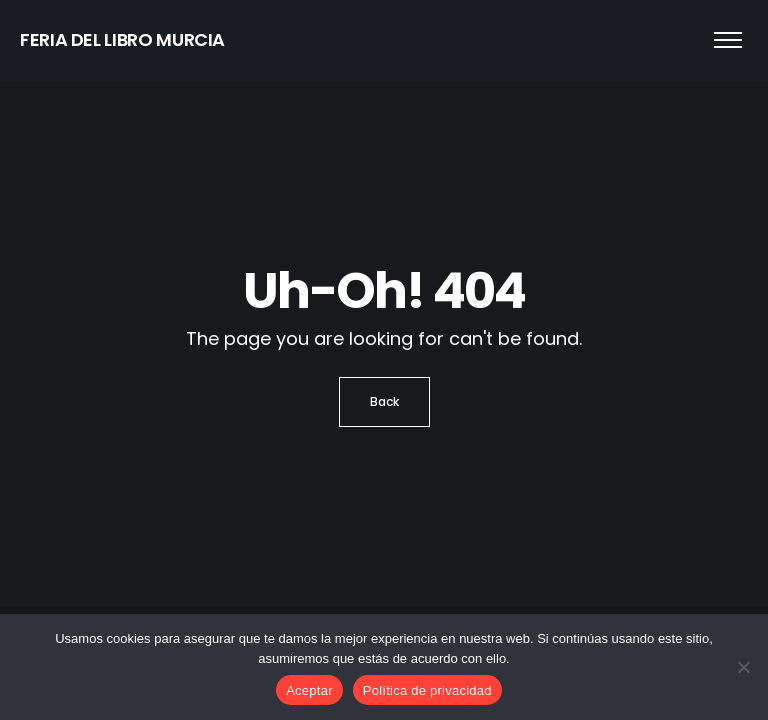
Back (384, 401)
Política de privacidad (427, 690)
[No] (743, 667)
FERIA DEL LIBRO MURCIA (122, 39)
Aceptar (309, 690)
